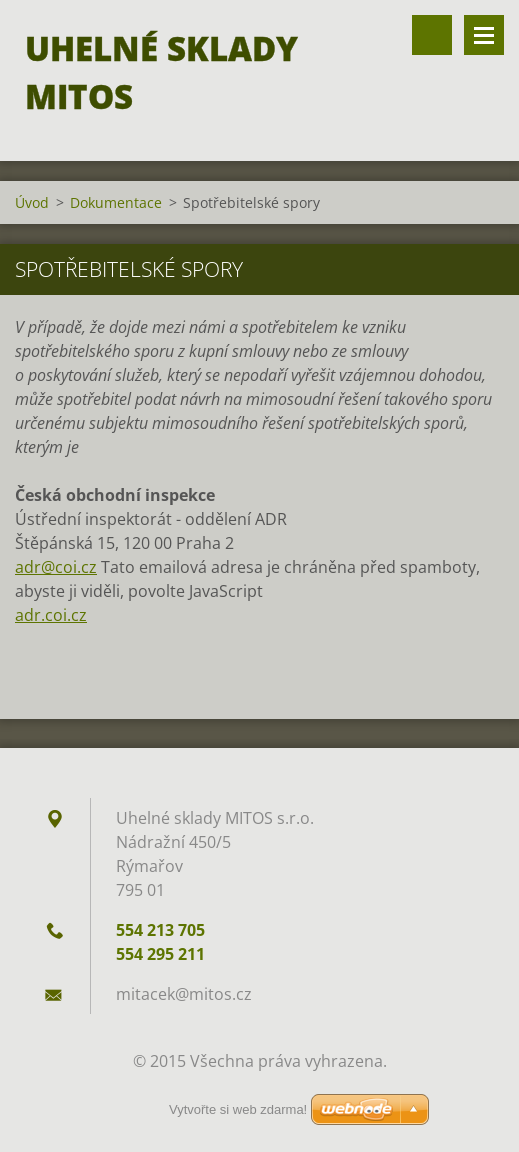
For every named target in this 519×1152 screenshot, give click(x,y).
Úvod (32, 202)
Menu (484, 35)
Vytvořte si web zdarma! (238, 1109)
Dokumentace (116, 202)
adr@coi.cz (56, 567)
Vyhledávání (432, 35)
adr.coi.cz (51, 615)
